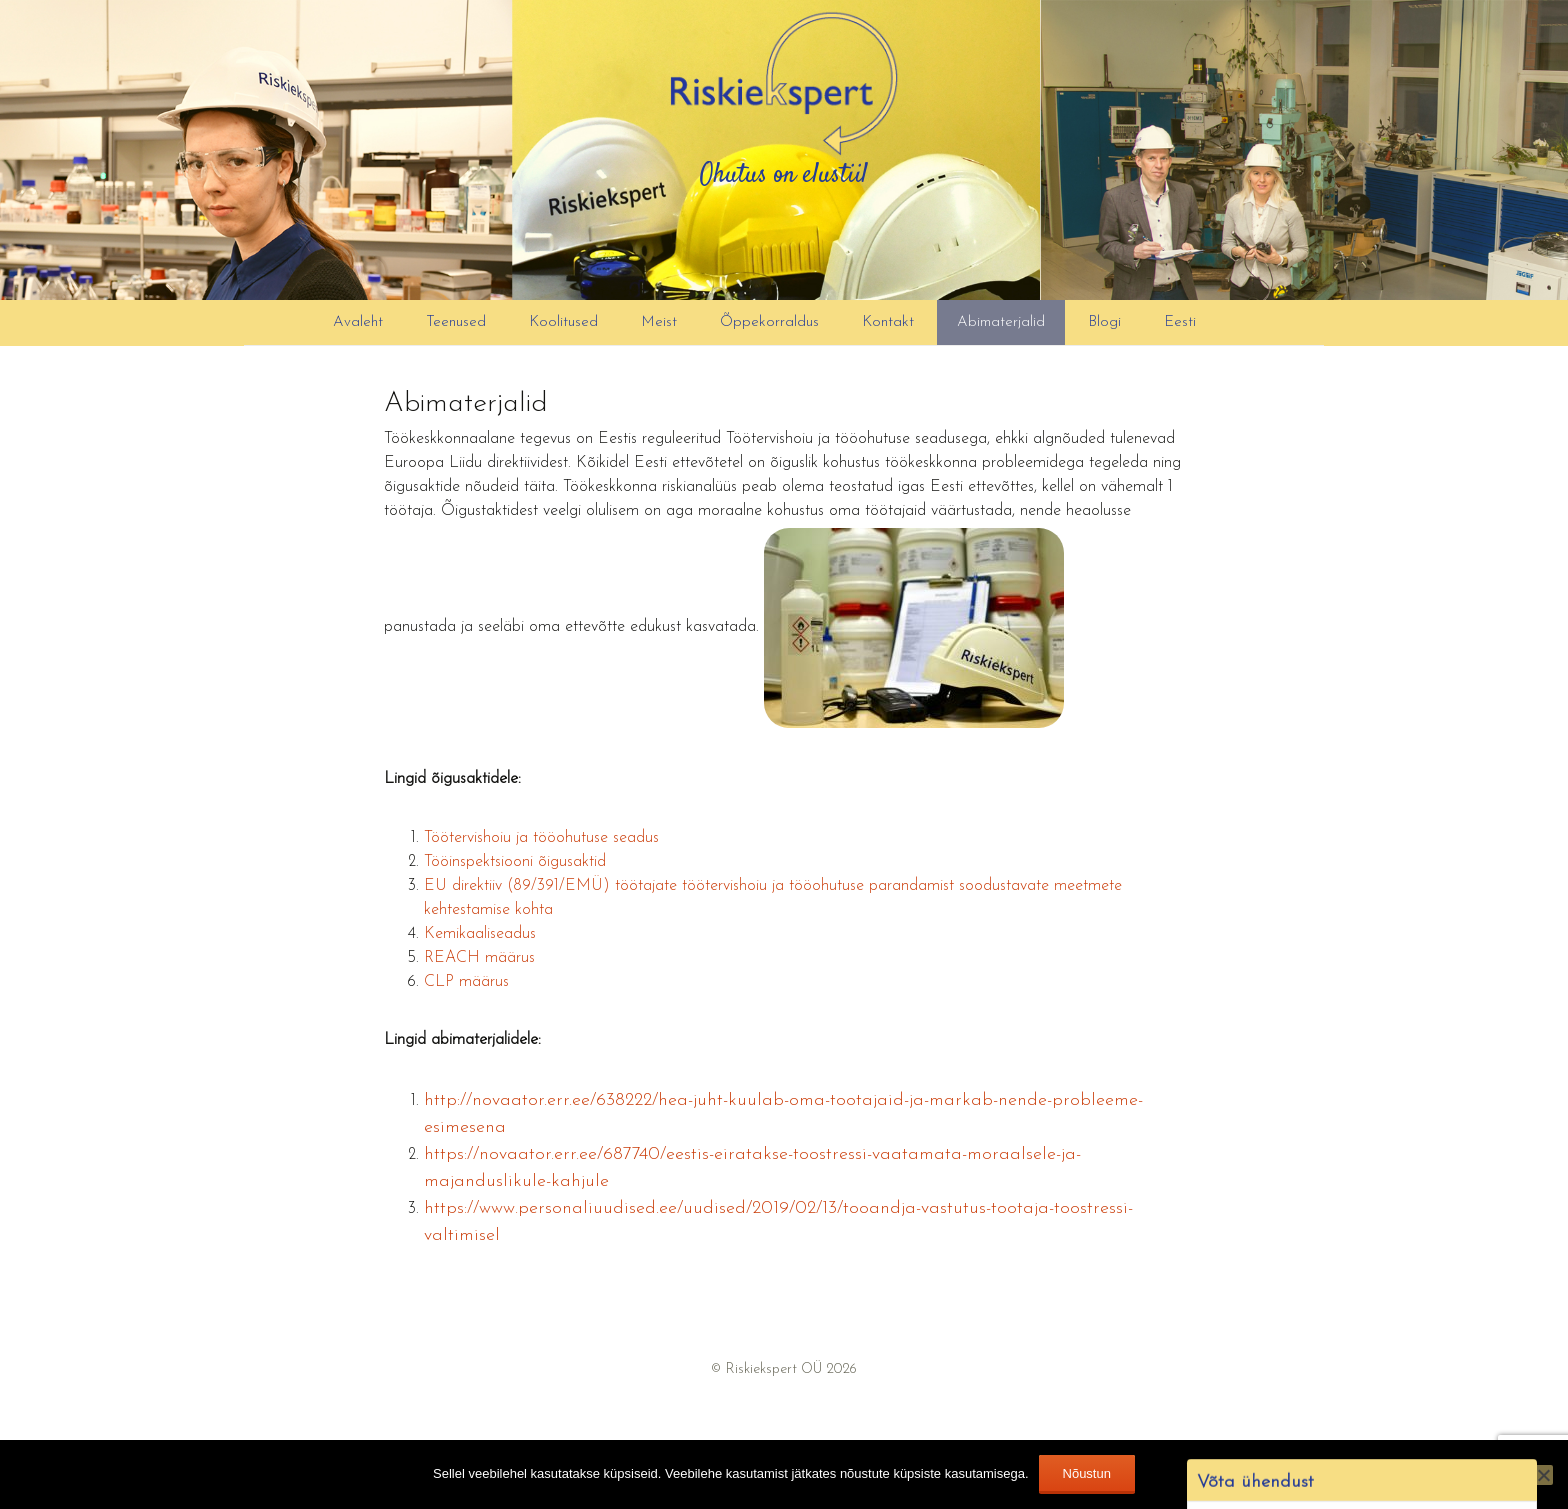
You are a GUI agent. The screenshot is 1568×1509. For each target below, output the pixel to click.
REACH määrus (479, 958)
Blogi (1104, 322)
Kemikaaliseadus (480, 934)
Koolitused (563, 322)
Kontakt (888, 322)
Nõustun (1087, 1473)
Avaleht (358, 322)
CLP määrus (466, 982)
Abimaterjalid (1001, 322)
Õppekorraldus (769, 322)
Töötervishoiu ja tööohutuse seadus (541, 838)
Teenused (456, 322)
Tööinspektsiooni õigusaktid (515, 862)
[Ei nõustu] (1543, 1475)
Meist (659, 322)
